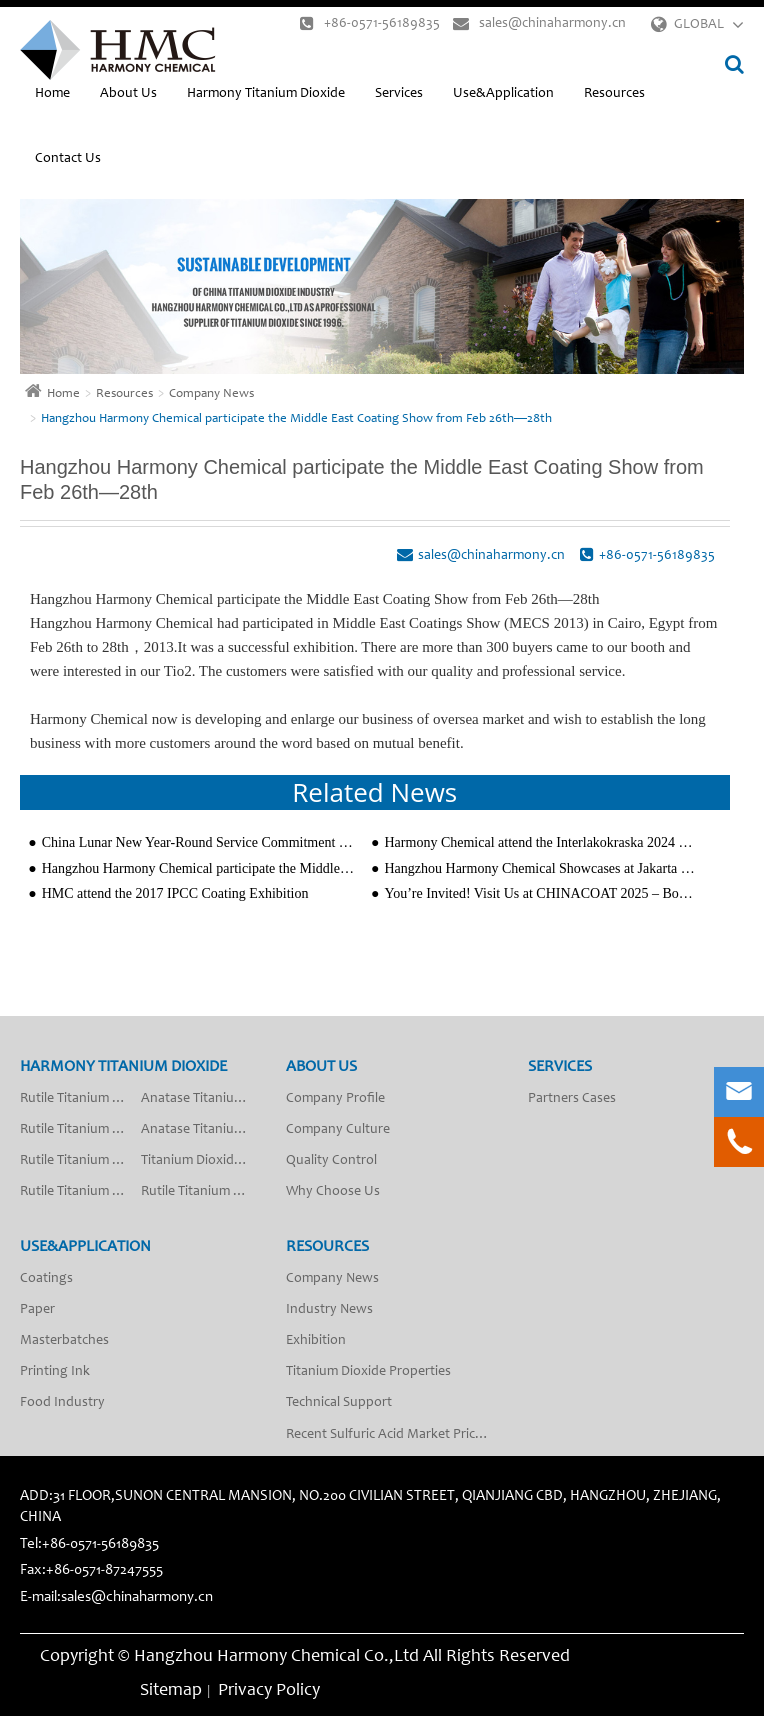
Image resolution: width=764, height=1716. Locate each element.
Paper (37, 1310)
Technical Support (339, 1403)
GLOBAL (699, 25)
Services (399, 94)
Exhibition (316, 1341)
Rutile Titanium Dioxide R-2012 (80, 1099)
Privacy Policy (269, 1691)
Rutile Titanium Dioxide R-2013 (80, 1130)
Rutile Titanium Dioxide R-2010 (80, 1192)
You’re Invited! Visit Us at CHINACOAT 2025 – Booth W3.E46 (541, 893)
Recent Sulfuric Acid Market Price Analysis (394, 1435)
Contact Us (68, 159)
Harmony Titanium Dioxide (266, 94)
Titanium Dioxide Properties (368, 1372)
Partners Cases (572, 1099)
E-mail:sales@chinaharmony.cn (116, 1597)
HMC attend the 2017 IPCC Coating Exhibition (175, 893)
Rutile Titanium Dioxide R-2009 (80, 1161)
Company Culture (338, 1130)
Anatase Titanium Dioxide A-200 (201, 1130)
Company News (211, 394)
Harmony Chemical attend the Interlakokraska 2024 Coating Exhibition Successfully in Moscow (541, 842)
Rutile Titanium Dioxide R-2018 (201, 1192)
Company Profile (335, 1099)
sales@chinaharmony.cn (539, 23)
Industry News (329, 1310)
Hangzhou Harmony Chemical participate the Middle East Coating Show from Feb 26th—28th (296, 419)
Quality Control (331, 1161)
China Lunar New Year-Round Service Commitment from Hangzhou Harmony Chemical (198, 842)
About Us (128, 94)
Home (52, 94)
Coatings (46, 1279)
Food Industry (62, 1403)
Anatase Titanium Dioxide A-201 (201, 1099)
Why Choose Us (333, 1192)
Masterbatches (64, 1341)
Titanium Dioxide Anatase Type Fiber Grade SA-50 (201, 1161)
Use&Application (503, 94)
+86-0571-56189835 (370, 23)
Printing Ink (55, 1372)
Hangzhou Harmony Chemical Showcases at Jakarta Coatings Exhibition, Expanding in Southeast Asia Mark (541, 868)
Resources (614, 94)
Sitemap (171, 1691)
